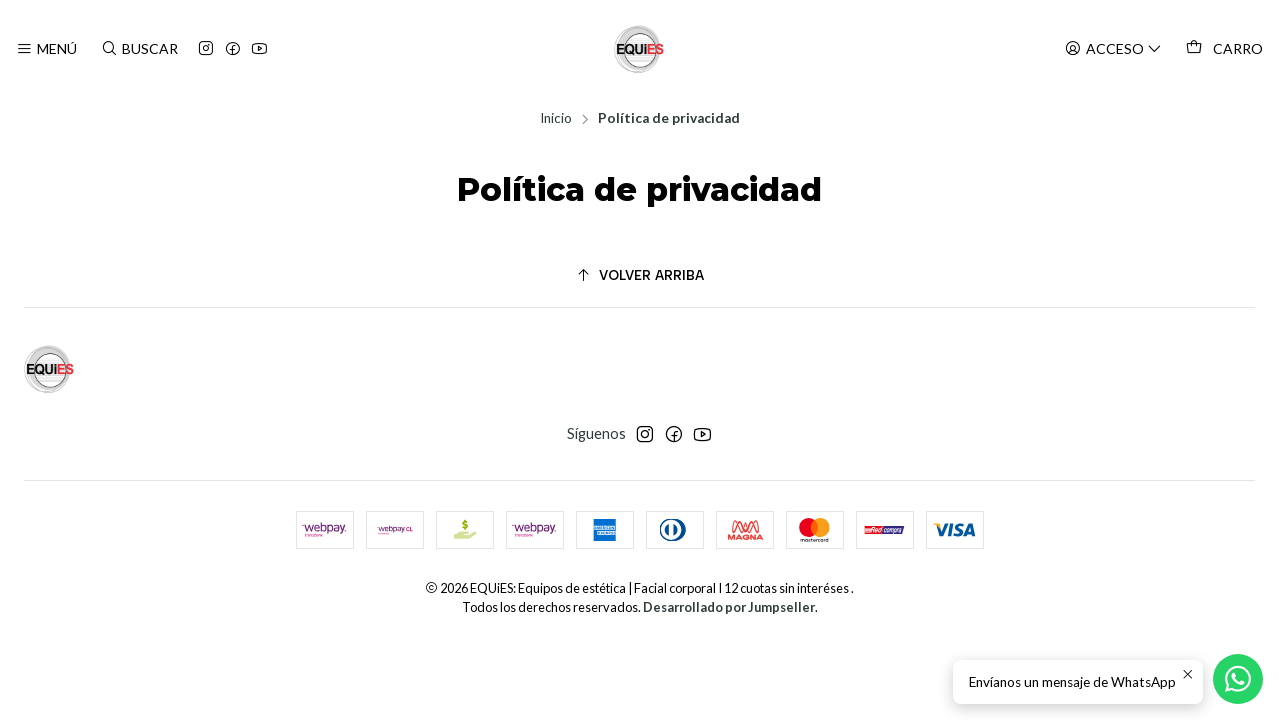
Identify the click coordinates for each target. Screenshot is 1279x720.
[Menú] (46, 49)
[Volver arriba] (639, 275)
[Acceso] (1113, 49)
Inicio (556, 119)
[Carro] (1224, 49)
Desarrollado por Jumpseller (729, 607)
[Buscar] (138, 49)
